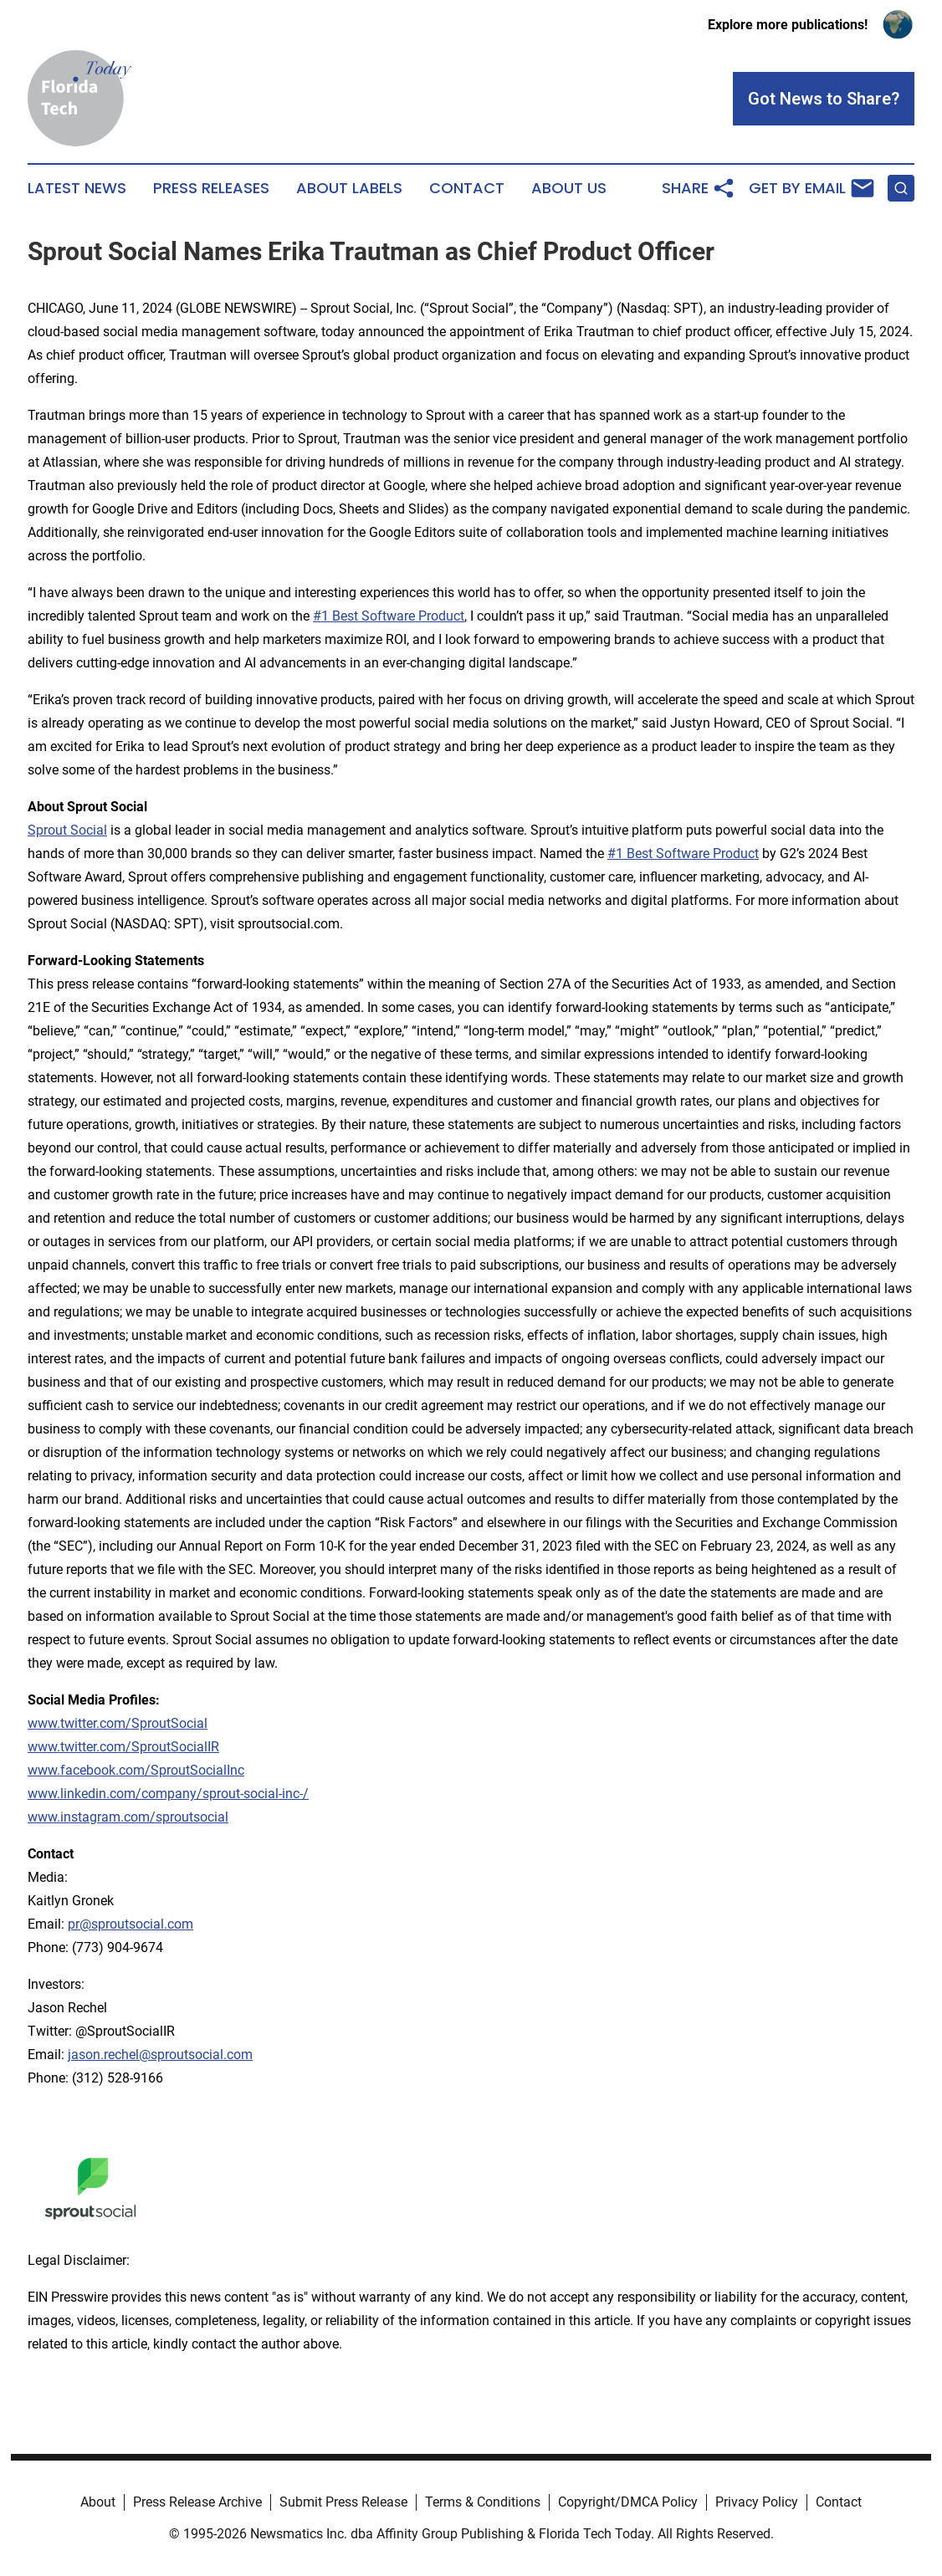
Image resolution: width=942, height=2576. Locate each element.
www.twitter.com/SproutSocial (117, 1723)
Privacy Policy (756, 2502)
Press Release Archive (197, 2502)
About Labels (349, 188)
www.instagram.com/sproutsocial (128, 1817)
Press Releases (211, 188)
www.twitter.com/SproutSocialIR (123, 1747)
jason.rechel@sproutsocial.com (160, 2054)
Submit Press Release (343, 2502)
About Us (569, 188)
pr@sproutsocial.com (130, 1924)
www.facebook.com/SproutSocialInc (136, 1770)
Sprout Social (67, 830)
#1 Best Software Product (388, 616)
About (97, 2502)
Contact (466, 188)
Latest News (77, 188)
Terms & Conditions (482, 2502)
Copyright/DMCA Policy (628, 2502)
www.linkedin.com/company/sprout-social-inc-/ (168, 1794)
